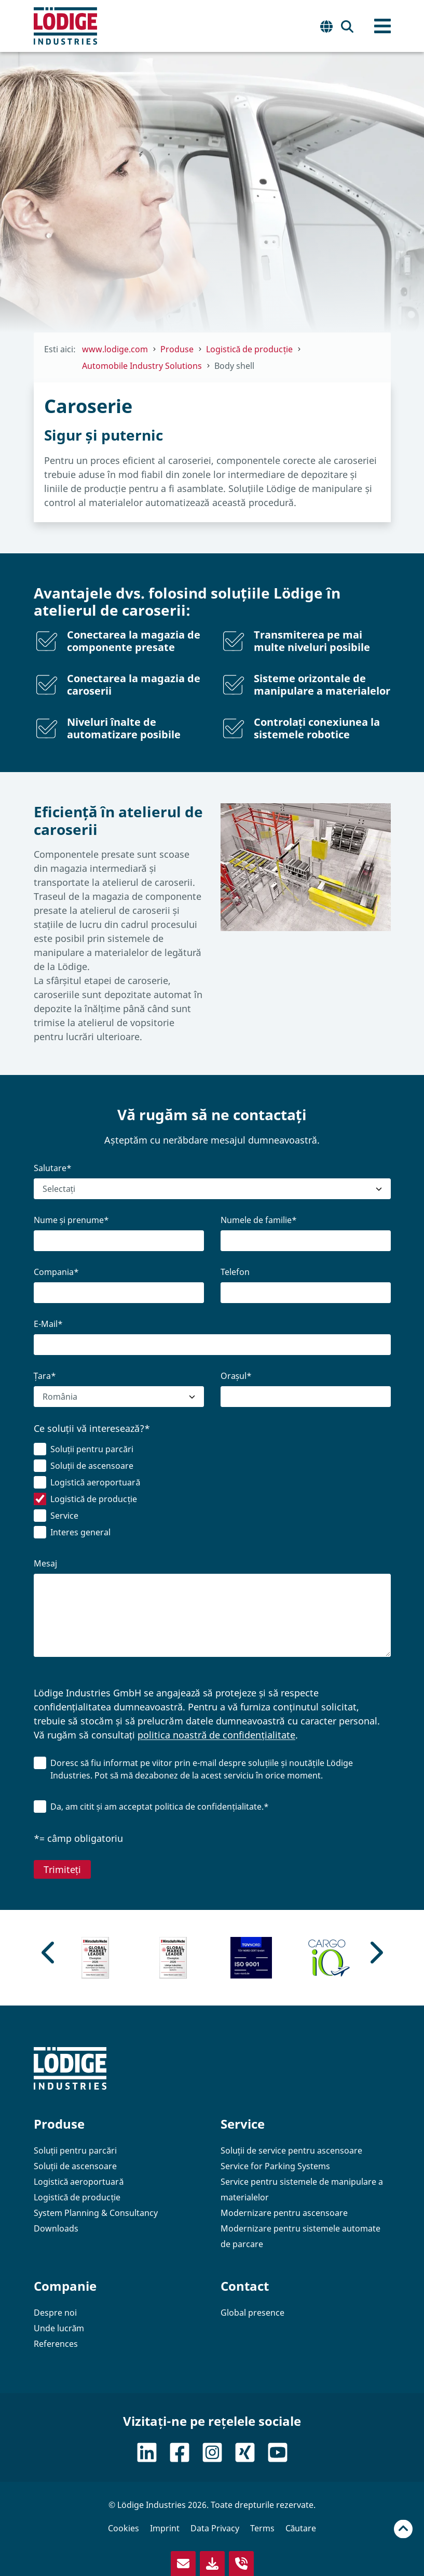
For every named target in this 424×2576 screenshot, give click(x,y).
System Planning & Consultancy (96, 2213)
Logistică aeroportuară (79, 2181)
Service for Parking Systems (275, 2166)
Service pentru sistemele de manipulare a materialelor (302, 2189)
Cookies (123, 2528)
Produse (59, 2123)
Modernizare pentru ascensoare (284, 2213)
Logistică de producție (77, 2197)
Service (243, 2123)
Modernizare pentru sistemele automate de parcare (300, 2236)
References (56, 2343)
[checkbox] (212, 1493)
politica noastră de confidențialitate (216, 1735)
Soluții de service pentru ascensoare (292, 2150)
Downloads (56, 2228)
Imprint (165, 2528)
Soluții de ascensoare (75, 2166)
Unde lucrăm (59, 2328)
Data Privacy (214, 2528)
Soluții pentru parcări (75, 2150)
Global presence (252, 2312)
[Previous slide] (49, 1952)
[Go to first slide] (375, 1952)
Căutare (301, 2528)
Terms (262, 2528)
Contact (245, 2285)
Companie (65, 2285)
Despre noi (55, 2312)
